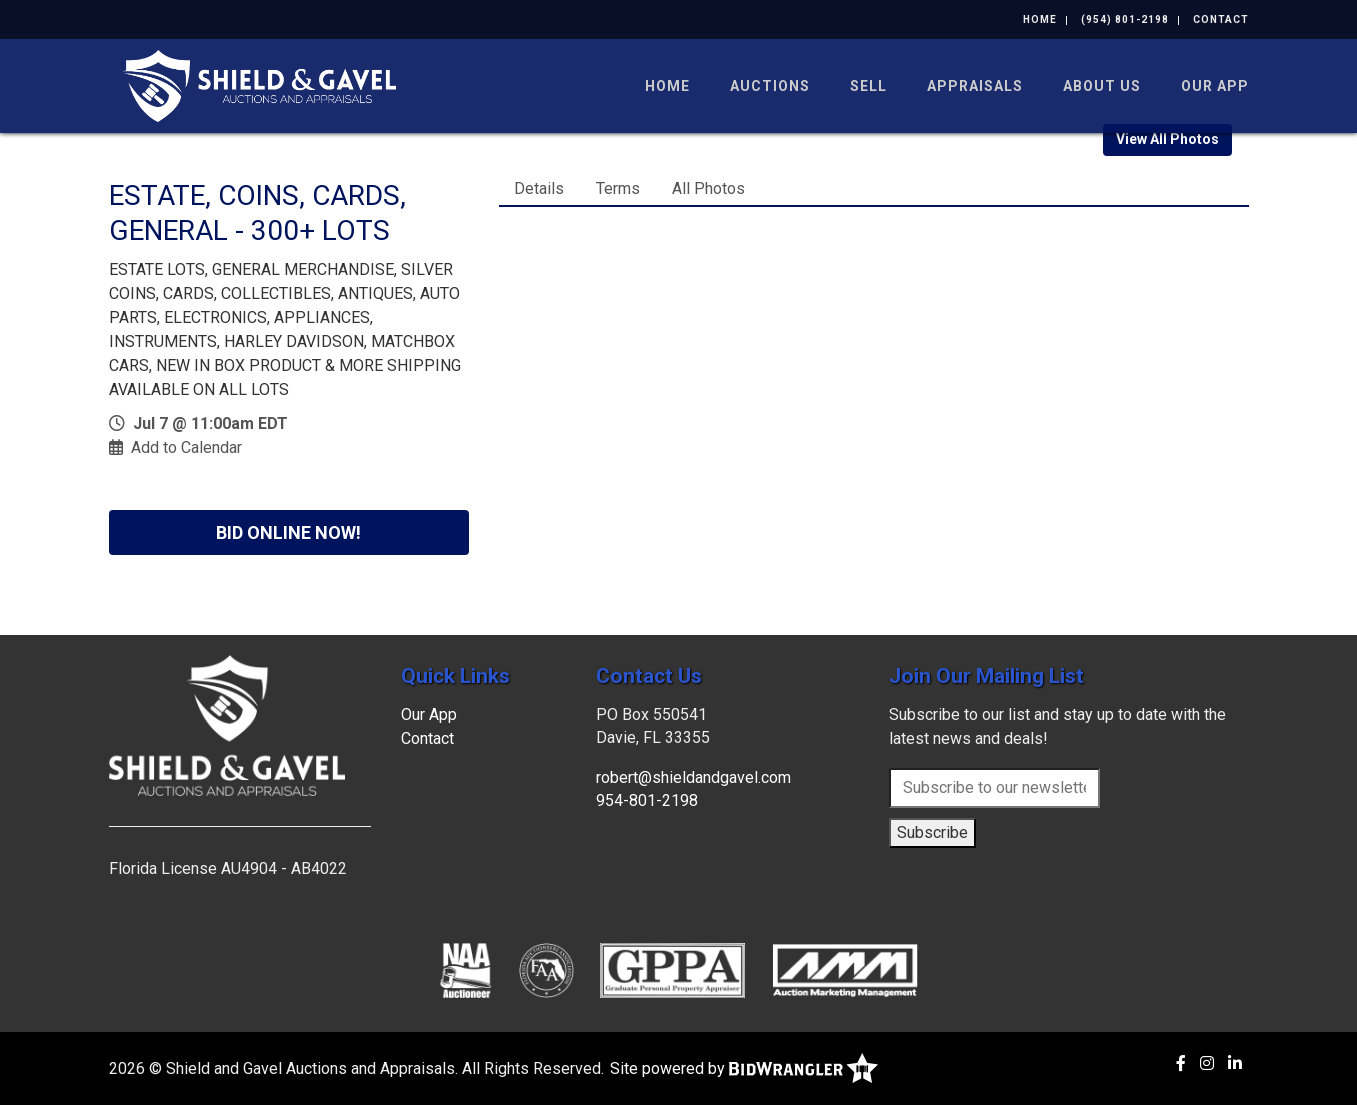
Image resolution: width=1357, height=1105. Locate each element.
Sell (868, 86)
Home (1040, 19)
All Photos (708, 188)
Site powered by (744, 1068)
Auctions (770, 86)
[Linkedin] (1235, 1063)
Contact (1221, 19)
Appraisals (975, 86)
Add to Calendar (186, 447)
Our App (1215, 86)
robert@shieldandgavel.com (693, 777)
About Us (1102, 86)
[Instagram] (1207, 1063)
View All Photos (1167, 139)
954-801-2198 (647, 800)
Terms (618, 188)
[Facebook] (1181, 1063)
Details (539, 188)
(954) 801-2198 (1125, 19)
